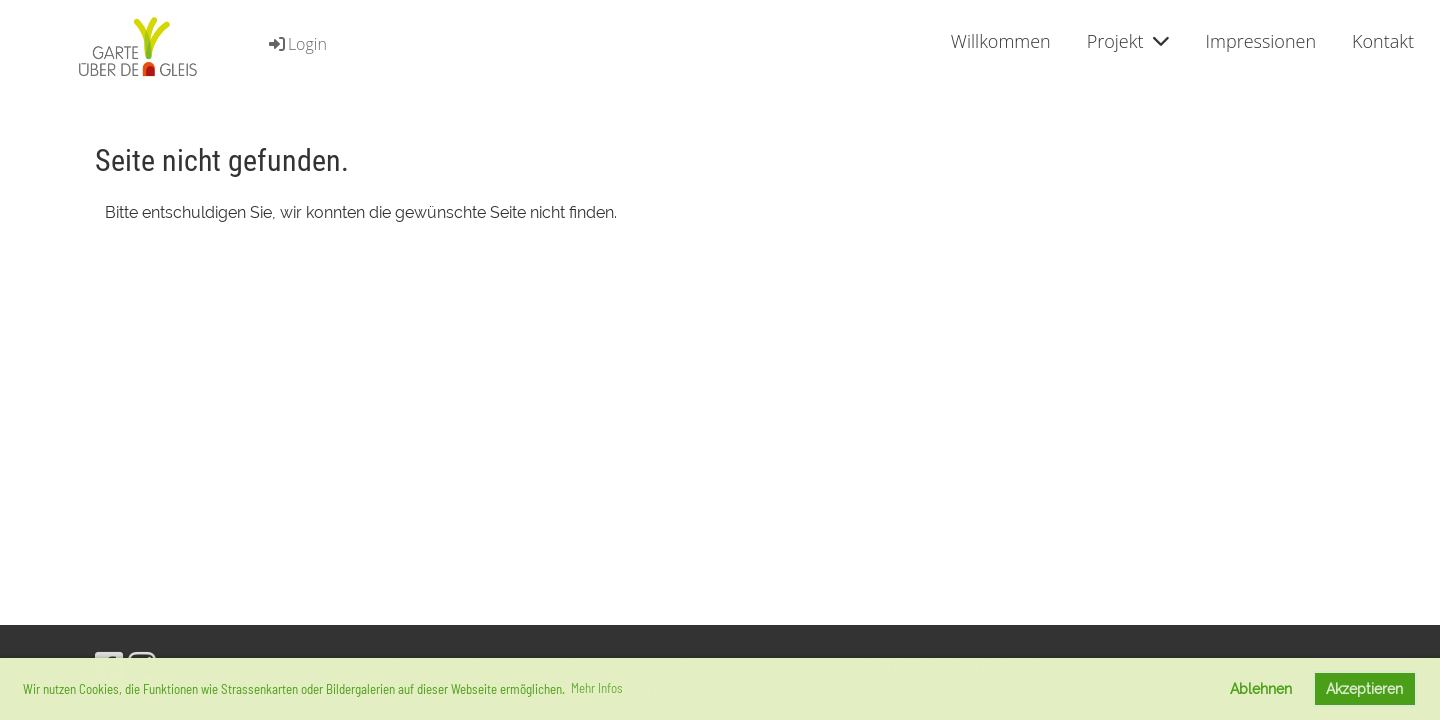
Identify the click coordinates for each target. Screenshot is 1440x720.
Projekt (1128, 41)
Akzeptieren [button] (1364, 688)
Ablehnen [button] (1261, 688)
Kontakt (1383, 41)
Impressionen (1260, 41)
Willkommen (1001, 41)
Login (296, 44)
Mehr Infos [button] (597, 688)
